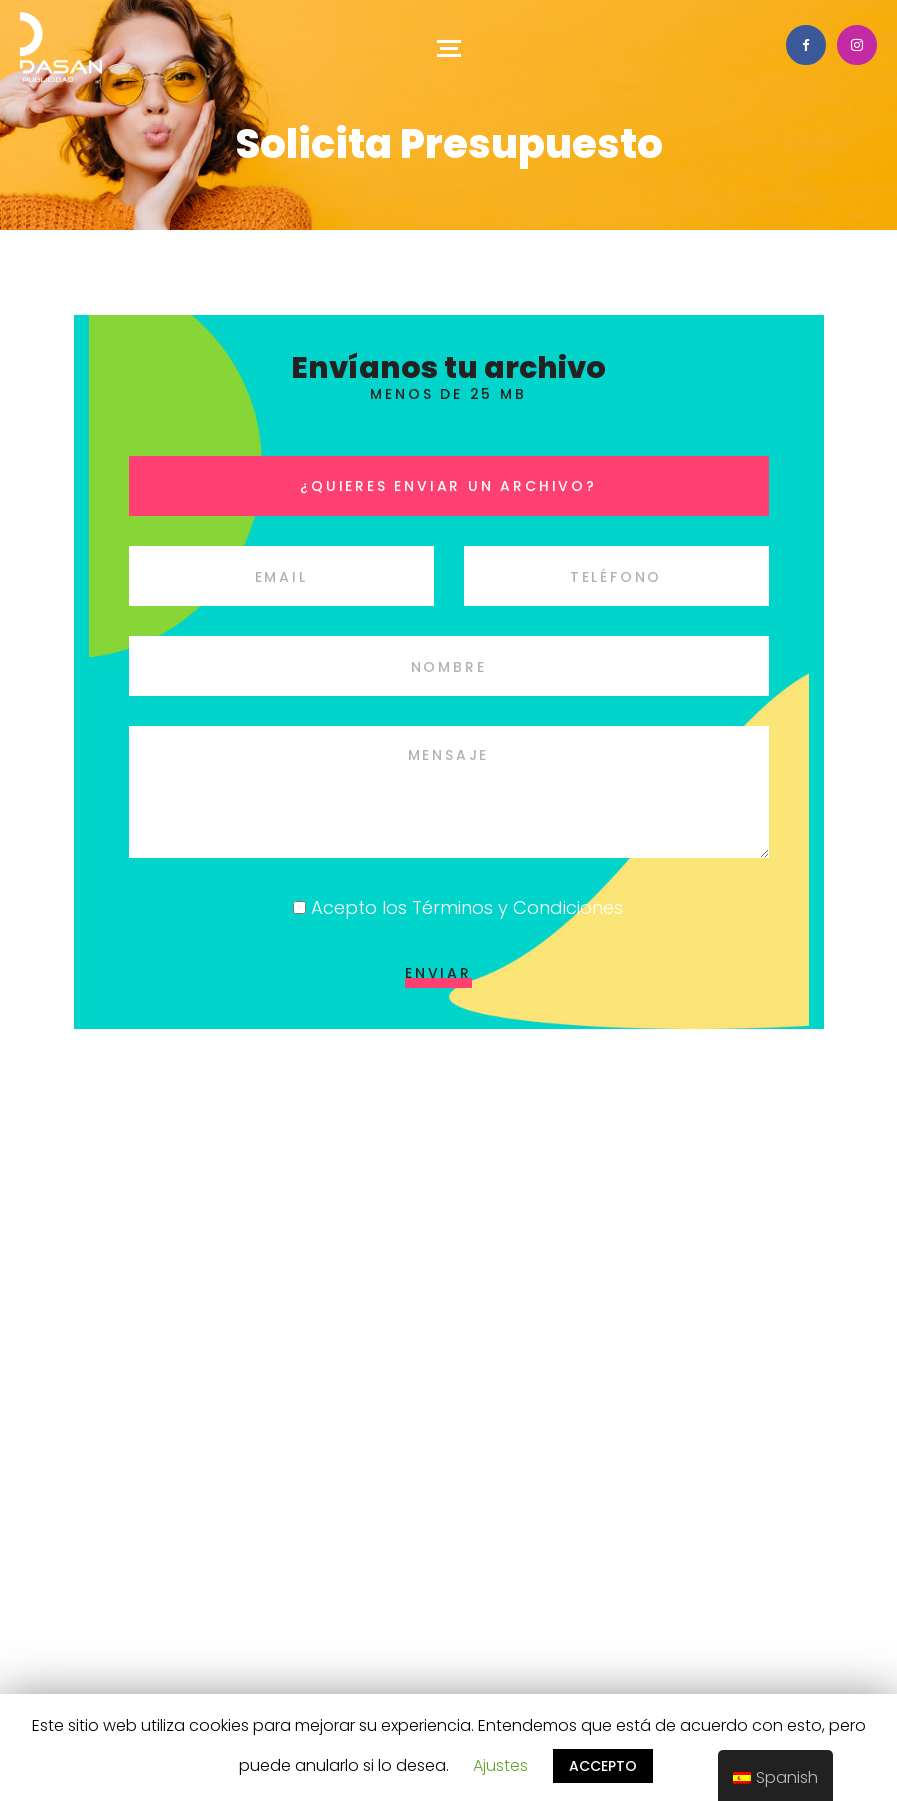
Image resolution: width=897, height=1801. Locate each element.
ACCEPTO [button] (603, 1766)
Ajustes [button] (500, 1765)
